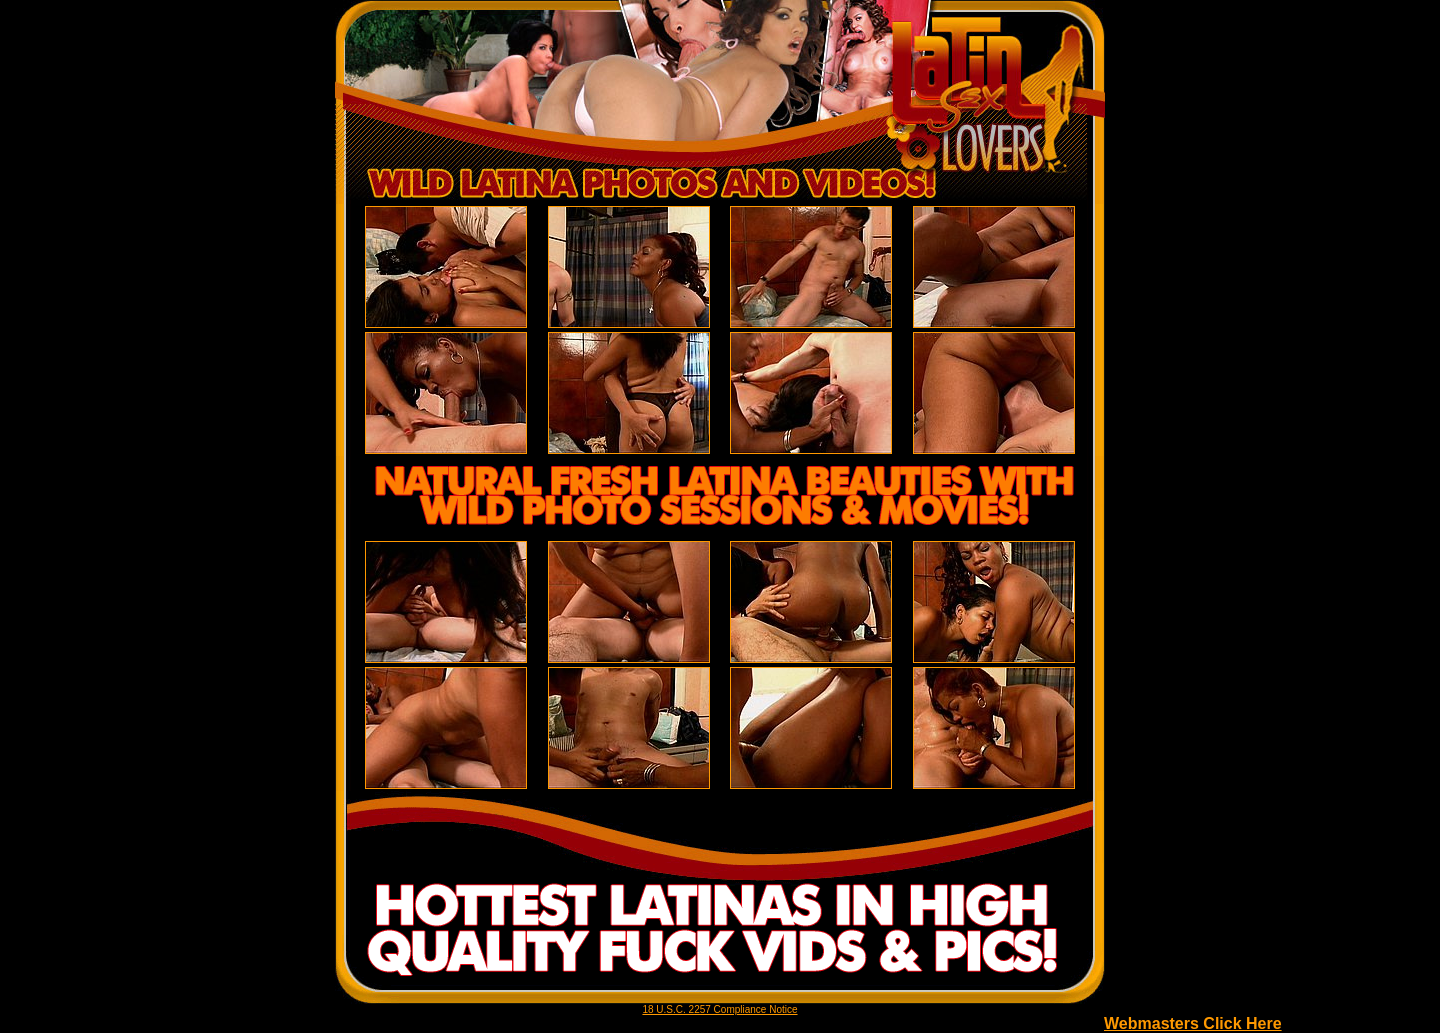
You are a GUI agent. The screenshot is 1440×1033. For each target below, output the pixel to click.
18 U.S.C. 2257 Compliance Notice (719, 1009)
